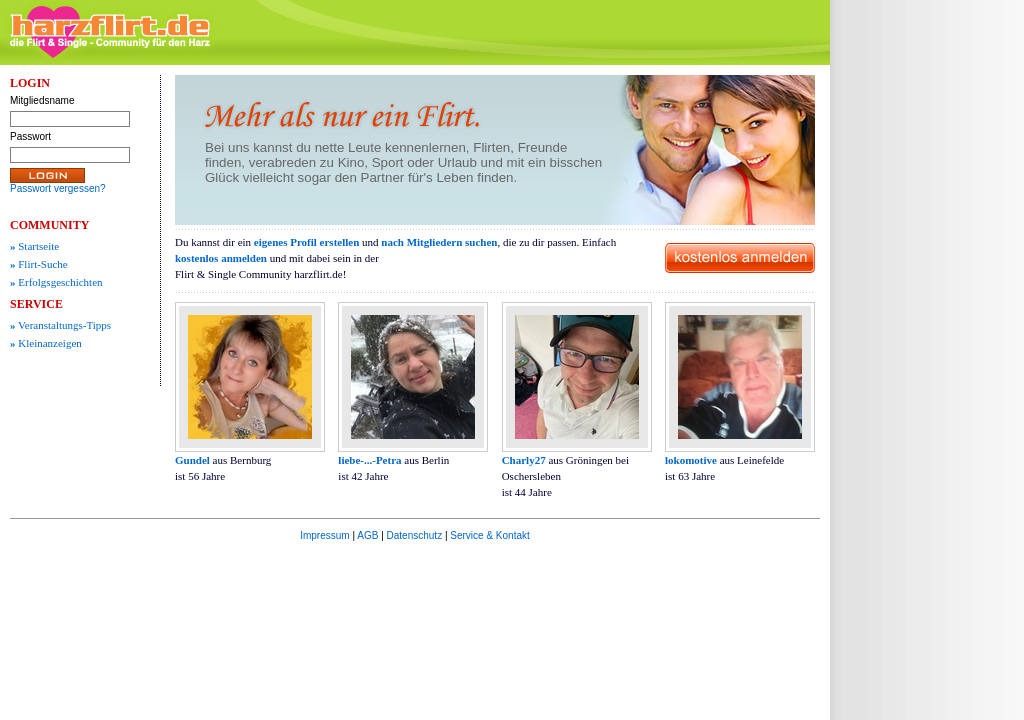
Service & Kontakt (489, 535)
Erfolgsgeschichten (56, 282)
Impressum (324, 535)
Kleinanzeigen (46, 343)
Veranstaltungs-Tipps (60, 325)
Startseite (34, 246)
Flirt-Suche (39, 264)
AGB (367, 535)
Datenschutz (415, 535)
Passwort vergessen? (58, 188)
